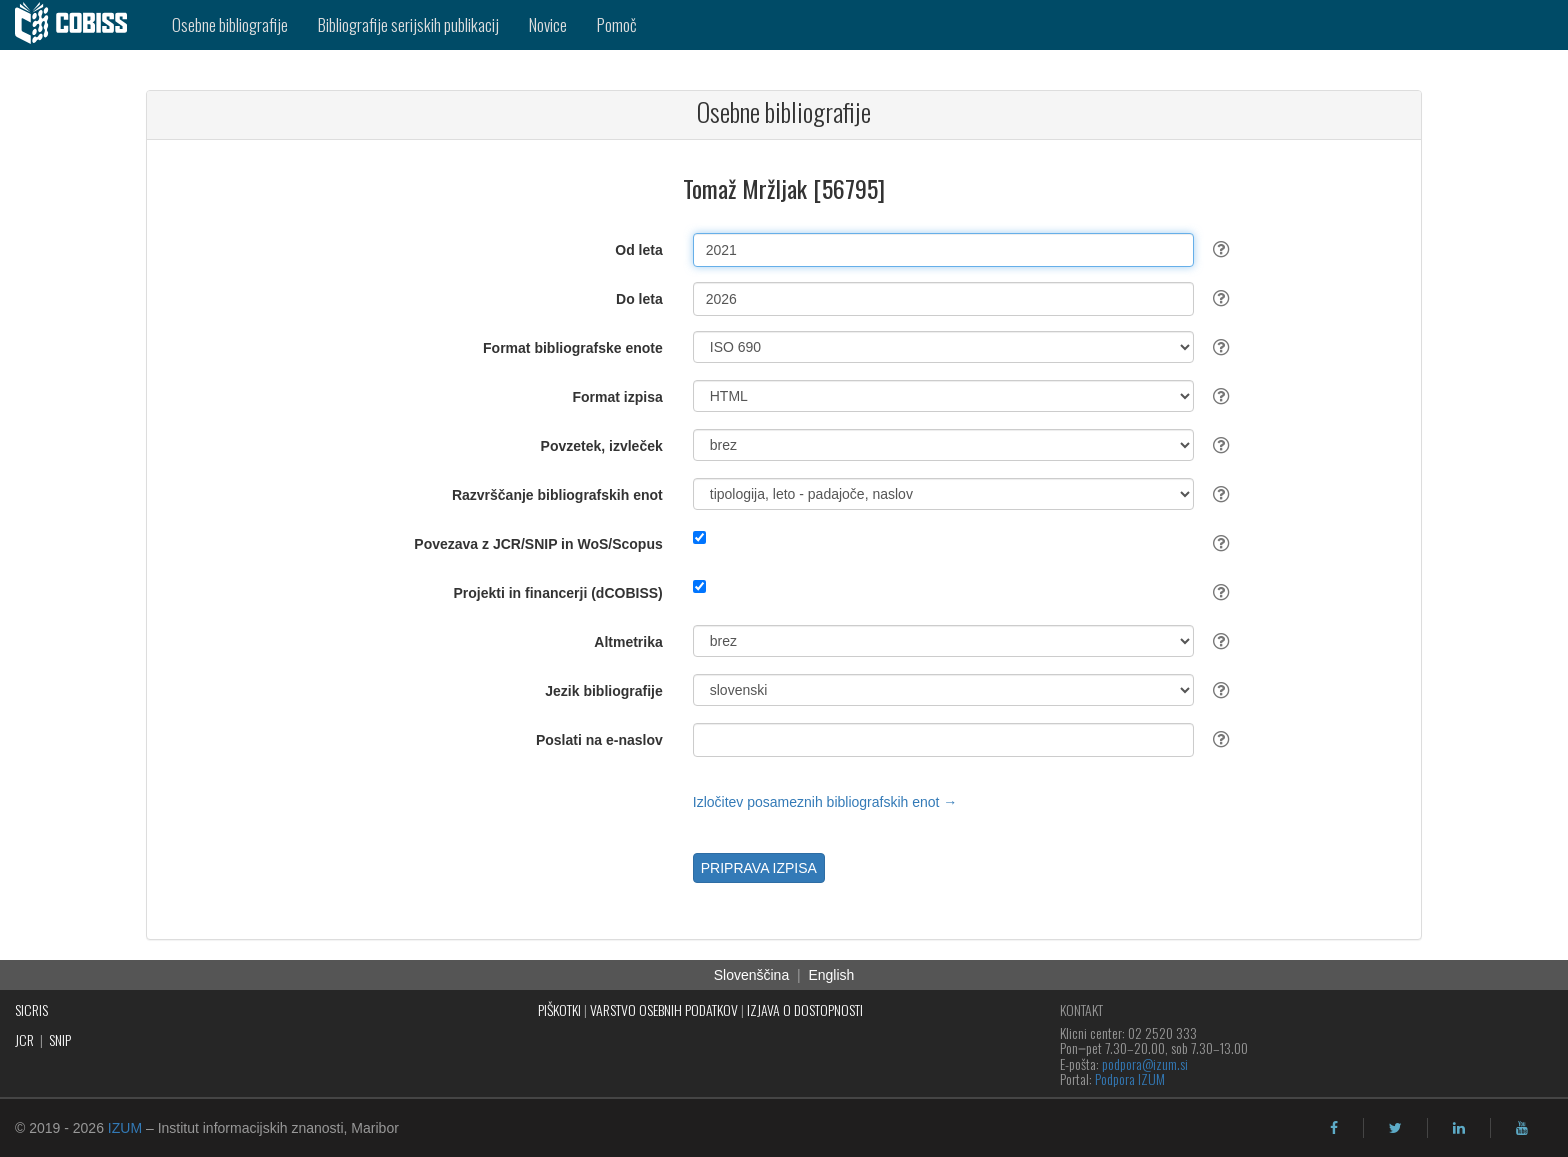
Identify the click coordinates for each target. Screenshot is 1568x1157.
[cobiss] (78, 25)
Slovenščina (752, 975)
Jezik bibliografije (603, 691)
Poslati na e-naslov (599, 740)
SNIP (60, 1039)
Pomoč (617, 24)
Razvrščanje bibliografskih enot (557, 495)
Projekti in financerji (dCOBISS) (557, 593)
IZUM (125, 1128)
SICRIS (31, 1009)
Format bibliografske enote (573, 348)
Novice (548, 24)
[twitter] (1395, 1128)
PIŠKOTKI (559, 1009)
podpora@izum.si (1145, 1063)
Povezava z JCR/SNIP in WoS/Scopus (538, 544)
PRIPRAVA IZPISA (759, 868)
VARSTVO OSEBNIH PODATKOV (664, 1009)
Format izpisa (618, 397)
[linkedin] (1459, 1128)
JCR (24, 1039)
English (831, 975)
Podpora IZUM (1130, 1078)
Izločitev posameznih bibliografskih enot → (825, 802)
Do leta (639, 299)
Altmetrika (628, 642)
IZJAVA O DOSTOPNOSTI (805, 1009)
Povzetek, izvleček (602, 446)
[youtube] (1522, 1128)
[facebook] (1334, 1128)
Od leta (638, 250)
